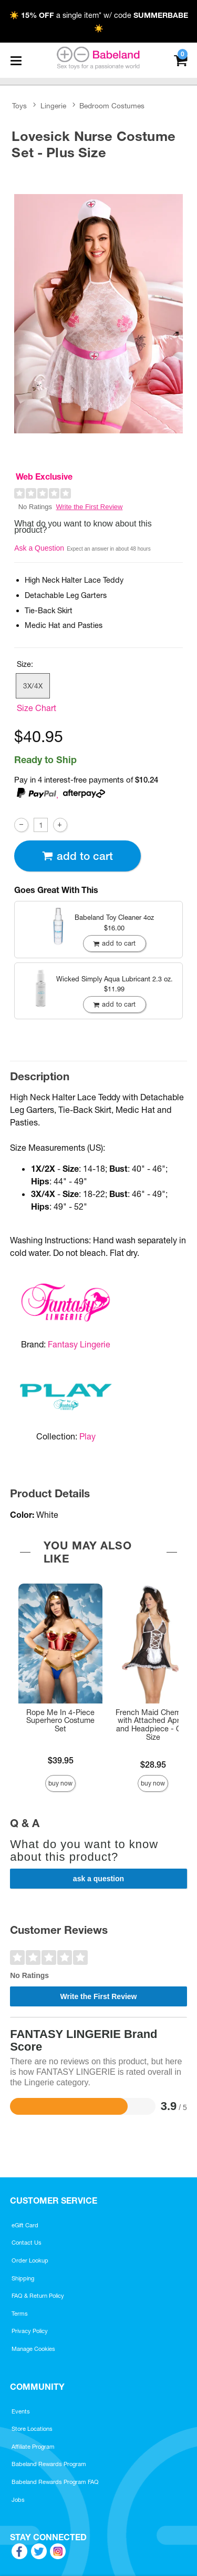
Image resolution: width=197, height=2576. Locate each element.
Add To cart (77, 856)
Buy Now (60, 1783)
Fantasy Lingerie (79, 1344)
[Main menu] (15, 60)
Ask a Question (39, 548)
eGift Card (25, 2225)
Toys (19, 106)
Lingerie (53, 106)
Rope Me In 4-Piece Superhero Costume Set (60, 1721)
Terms (20, 2313)
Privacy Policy (30, 2331)
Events (21, 2411)
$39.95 (61, 1760)
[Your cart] (180, 59)
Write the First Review (89, 507)
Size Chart (36, 708)
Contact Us (27, 2242)
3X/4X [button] (33, 686)
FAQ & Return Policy (38, 2295)
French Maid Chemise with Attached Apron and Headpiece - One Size (153, 1725)
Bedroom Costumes (111, 106)
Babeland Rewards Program (49, 2464)
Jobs (18, 2499)
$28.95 (153, 1764)
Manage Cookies (33, 2348)
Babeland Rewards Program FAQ (55, 2482)
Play (87, 1436)
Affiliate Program (33, 2446)
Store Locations (32, 2428)
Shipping (23, 2278)
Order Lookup (30, 2260)
